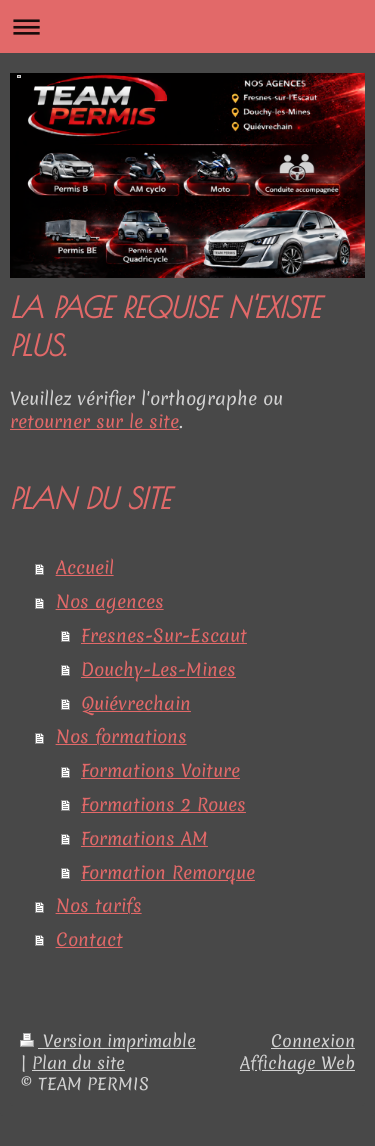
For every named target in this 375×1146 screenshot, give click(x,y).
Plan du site (78, 1063)
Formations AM (144, 838)
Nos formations (121, 736)
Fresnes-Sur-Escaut (164, 635)
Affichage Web (297, 1063)
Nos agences (110, 601)
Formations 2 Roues (163, 804)
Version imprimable (108, 1041)
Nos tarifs (99, 905)
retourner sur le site (94, 421)
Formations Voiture (160, 770)
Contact (89, 939)
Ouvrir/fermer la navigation (187, 26)
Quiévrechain (136, 703)
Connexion (313, 1041)
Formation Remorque (168, 872)
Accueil (85, 567)
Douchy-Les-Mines (158, 669)
